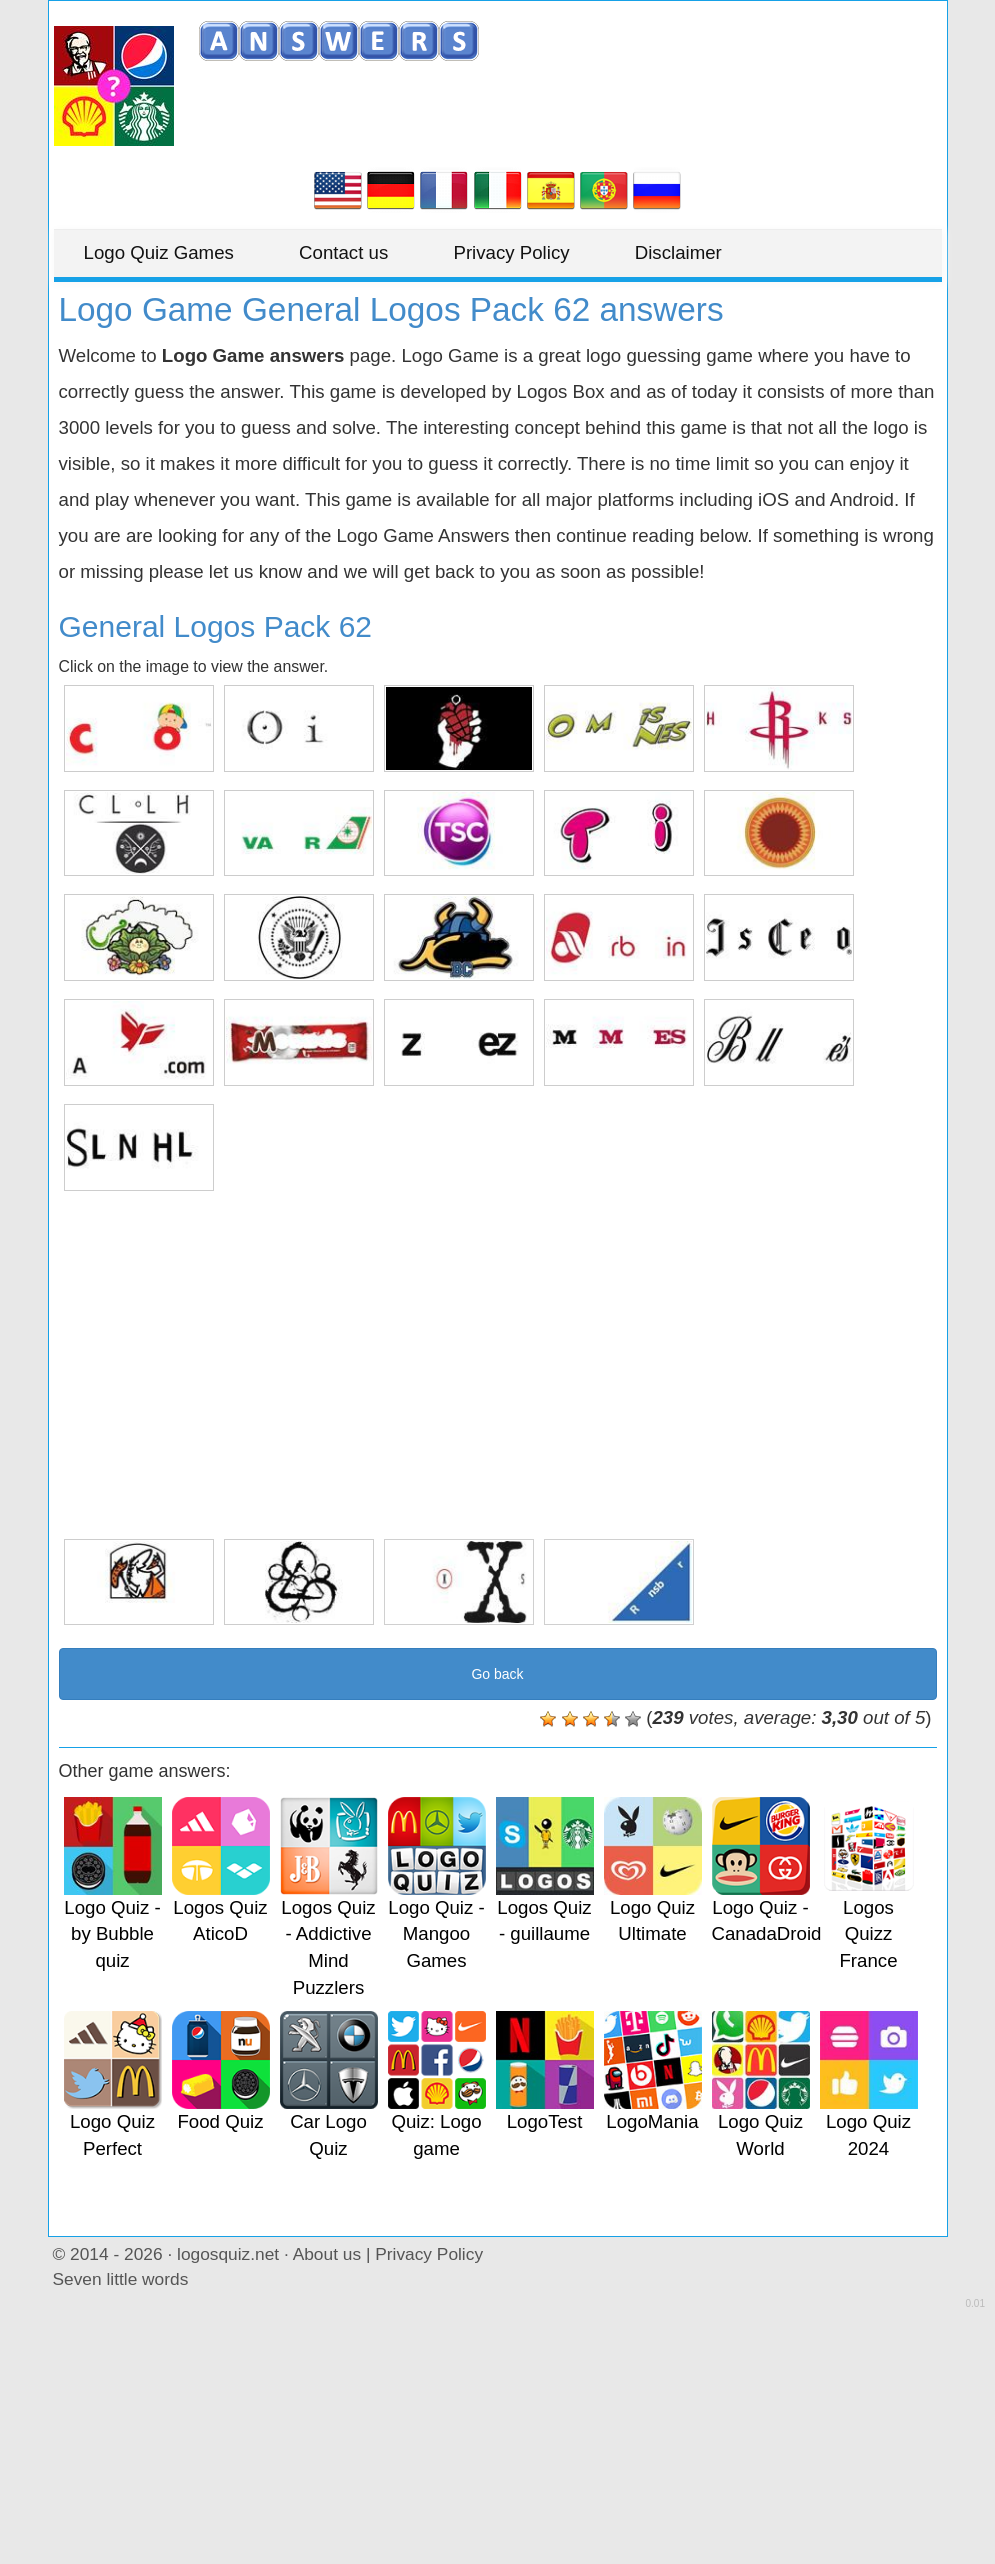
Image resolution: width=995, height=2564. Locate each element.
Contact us (343, 252)
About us (327, 2254)
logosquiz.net (228, 2254)
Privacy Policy (511, 252)
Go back (497, 1674)
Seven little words (121, 2279)
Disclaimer (678, 252)
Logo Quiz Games (159, 252)
